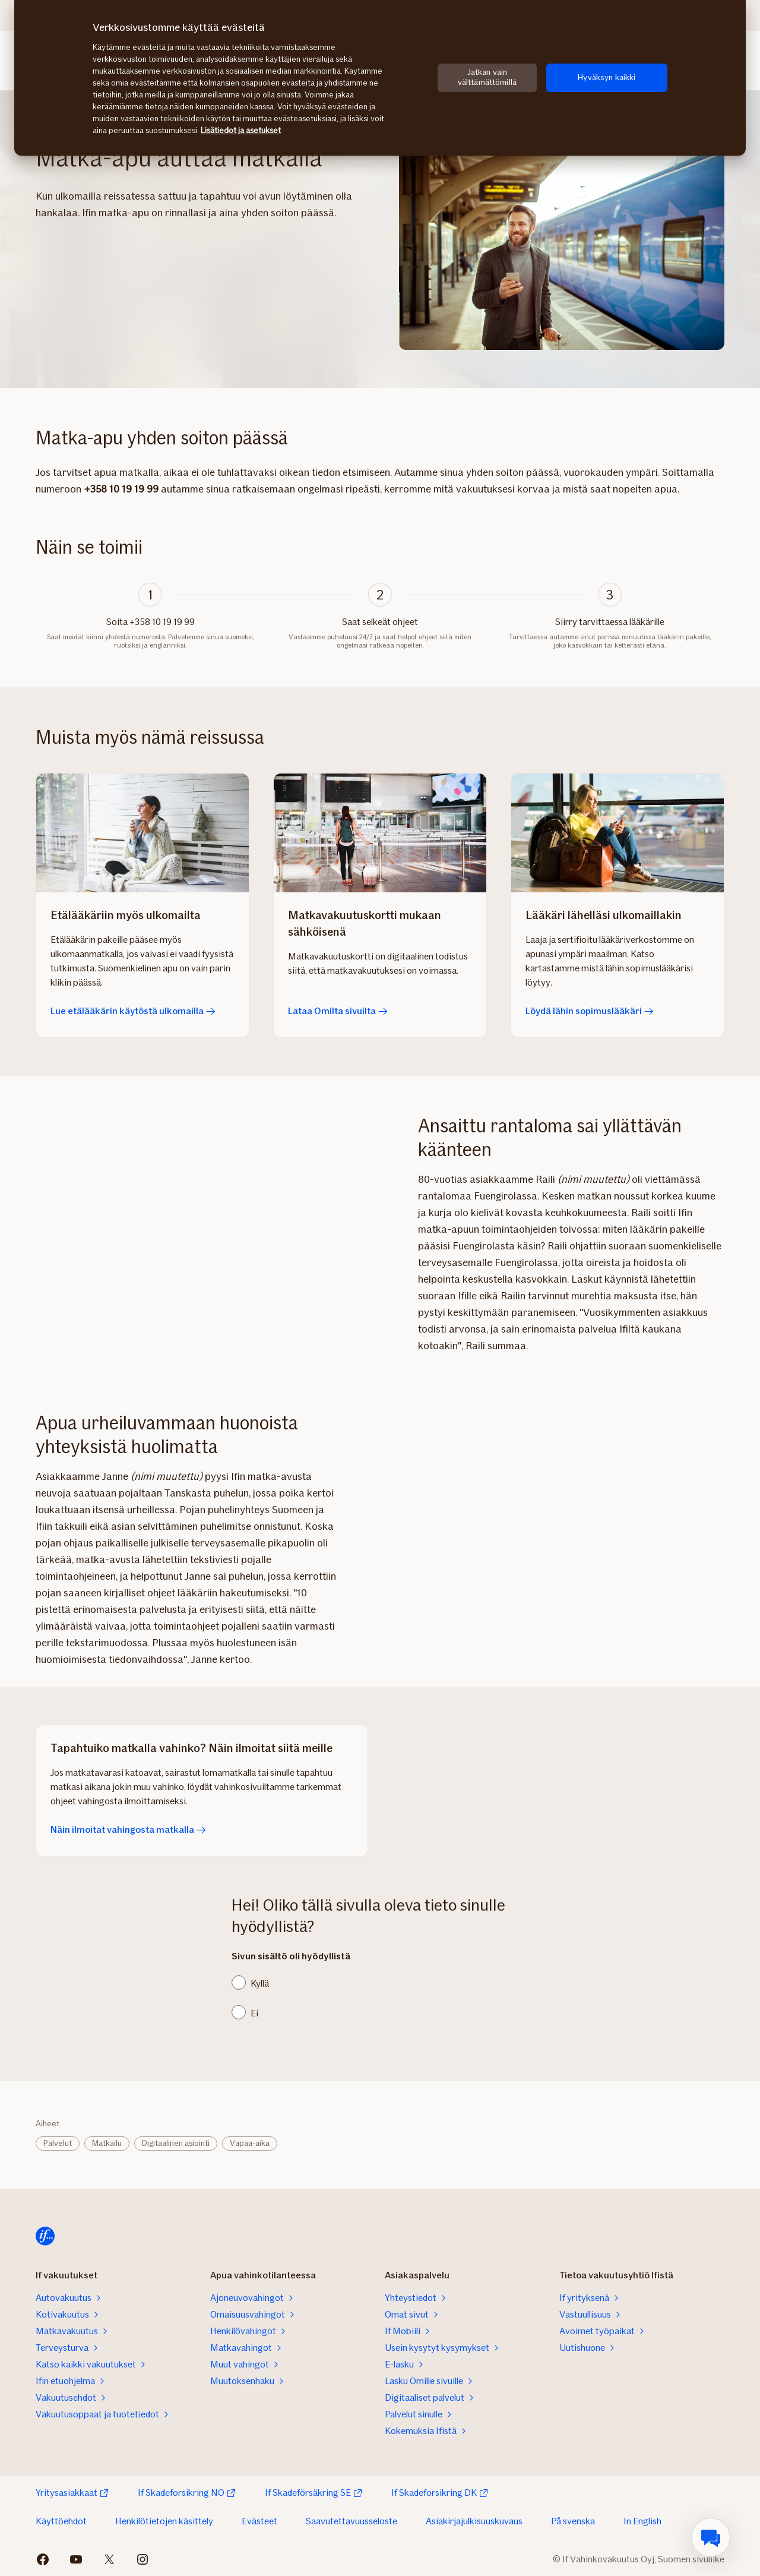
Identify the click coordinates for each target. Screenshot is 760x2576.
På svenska (573, 2521)
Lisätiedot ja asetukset (241, 130)
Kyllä (260, 1983)
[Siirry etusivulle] (45, 2236)
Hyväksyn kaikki (606, 77)
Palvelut (57, 2143)
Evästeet (259, 2521)
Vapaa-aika (250, 2143)
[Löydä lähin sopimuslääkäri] (617, 833)
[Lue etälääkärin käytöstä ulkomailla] (142, 833)
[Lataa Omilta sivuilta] (380, 833)
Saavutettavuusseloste (351, 2521)
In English (642, 2521)
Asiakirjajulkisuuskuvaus (474, 2521)
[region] (380, 78)
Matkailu (107, 2143)
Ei (254, 2013)
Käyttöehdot (61, 2521)
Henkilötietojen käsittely (164, 2521)
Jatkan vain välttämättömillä (487, 77)
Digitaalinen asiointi (176, 2143)
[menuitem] (710, 2537)
